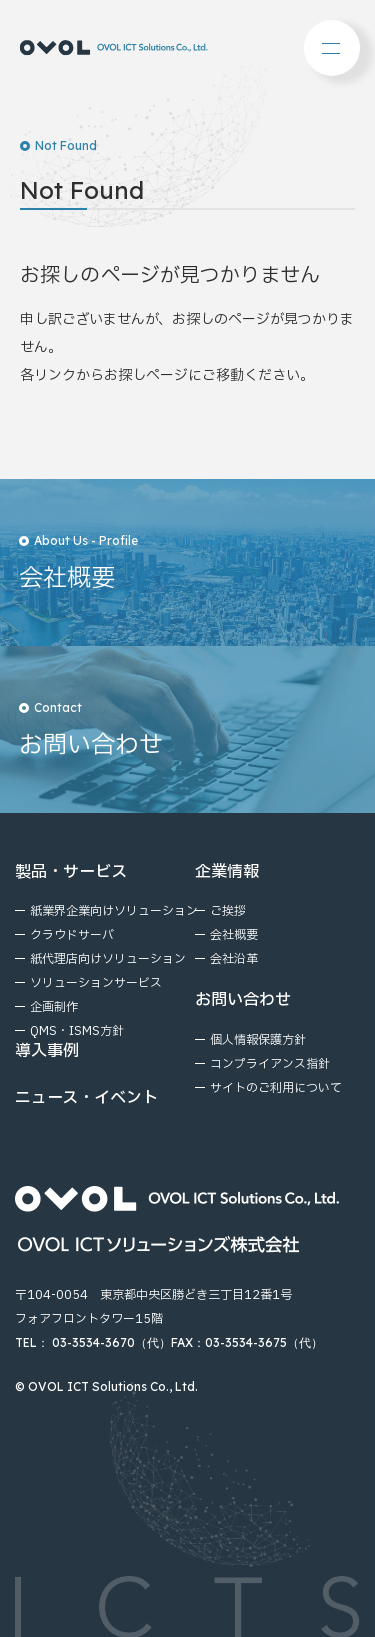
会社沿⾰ (234, 959)
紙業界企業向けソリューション (114, 911)
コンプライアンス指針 (270, 1064)
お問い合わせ (243, 1000)
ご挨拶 (228, 911)
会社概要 (234, 935)
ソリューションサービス (96, 983)
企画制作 (54, 1007)
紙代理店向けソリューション (108, 959)
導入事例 (47, 1051)
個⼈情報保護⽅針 (258, 1040)
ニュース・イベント (86, 1098)
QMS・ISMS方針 (77, 1031)
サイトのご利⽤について (276, 1088)
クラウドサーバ (72, 935)
